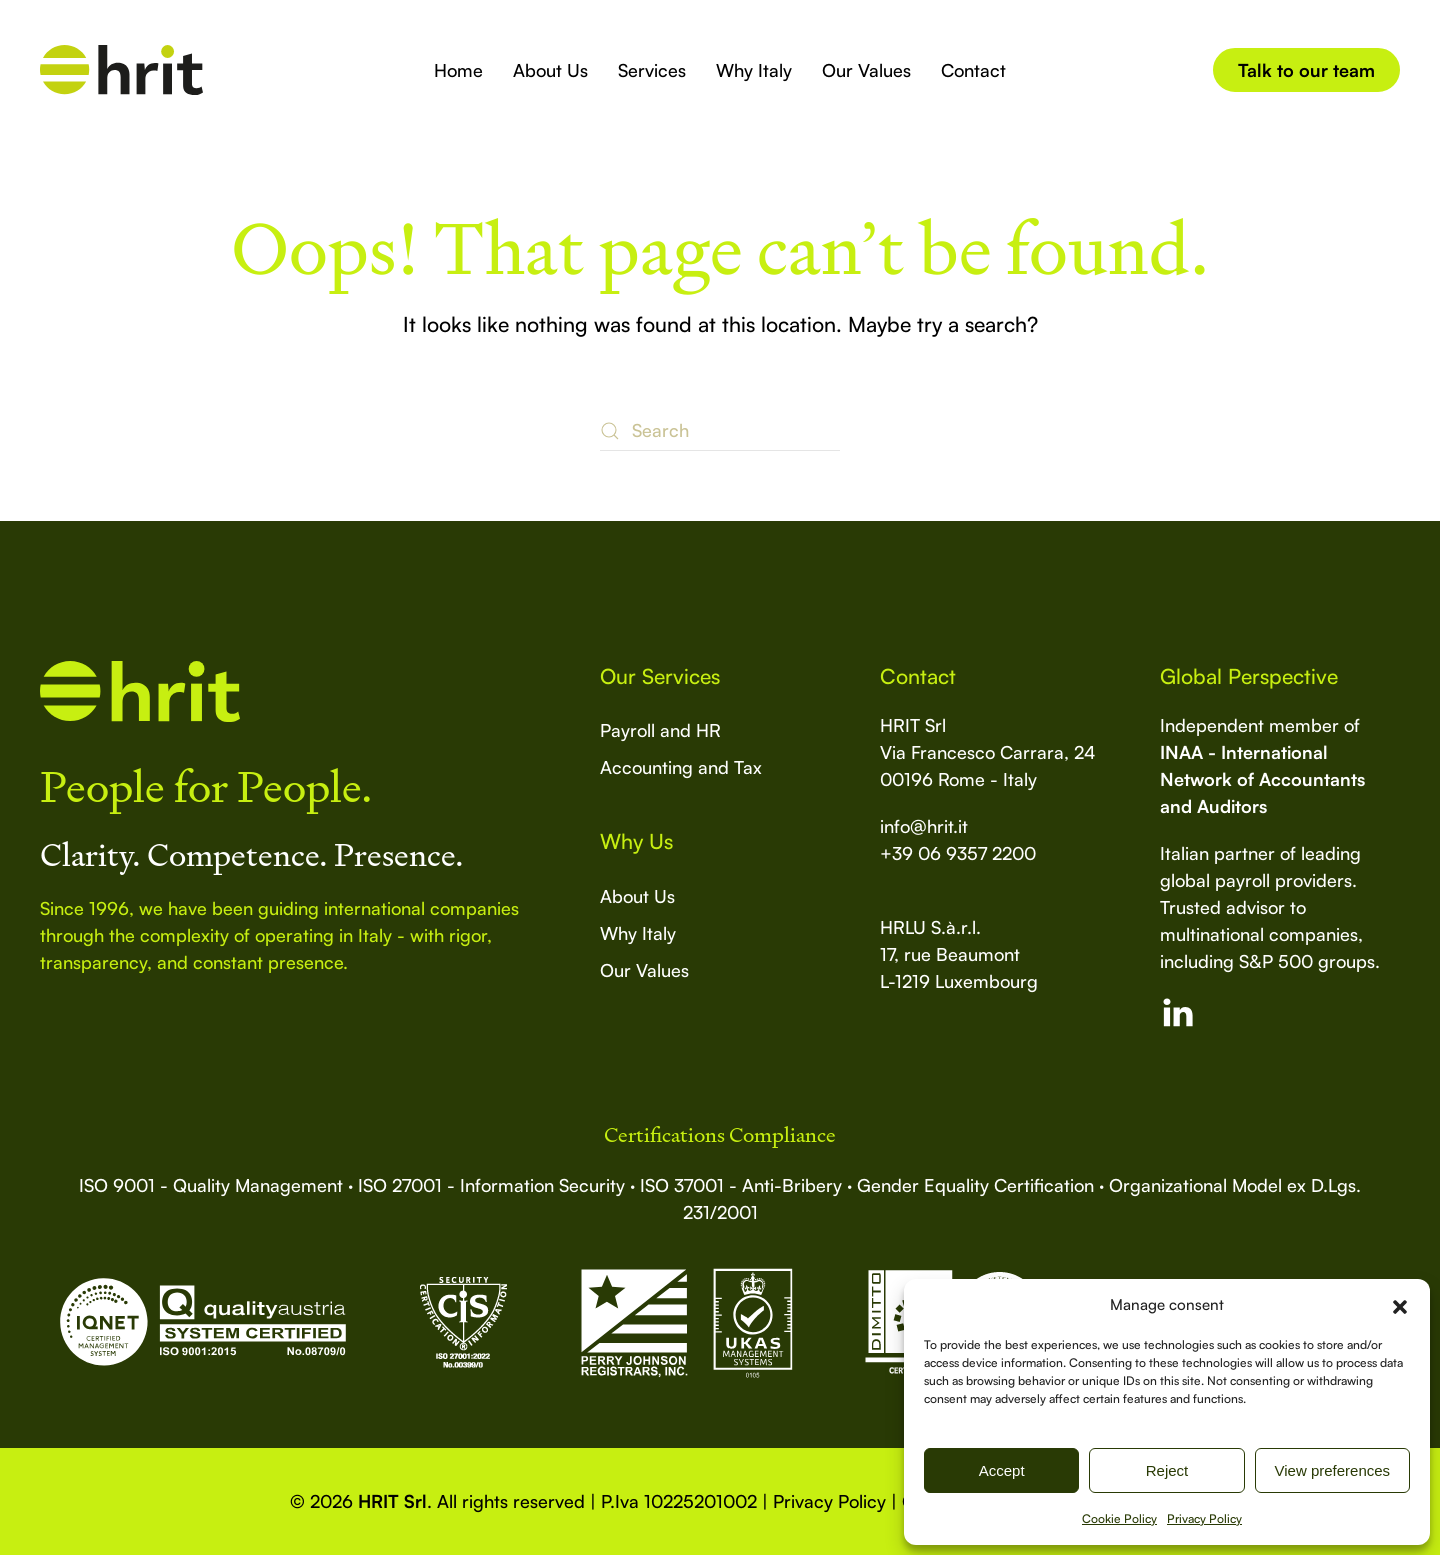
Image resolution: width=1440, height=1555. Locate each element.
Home (458, 70)
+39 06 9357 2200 (958, 853)
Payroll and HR (660, 730)
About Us (550, 70)
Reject (1167, 1470)
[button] (1400, 1305)
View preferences (1333, 1470)
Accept (1002, 1470)
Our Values (866, 70)
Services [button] (652, 70)
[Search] (720, 431)
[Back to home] (121, 70)
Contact (973, 70)
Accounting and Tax (681, 767)
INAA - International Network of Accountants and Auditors (1262, 779)
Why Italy (754, 70)
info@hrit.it (924, 826)
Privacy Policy (1204, 1518)
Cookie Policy (1119, 1518)
